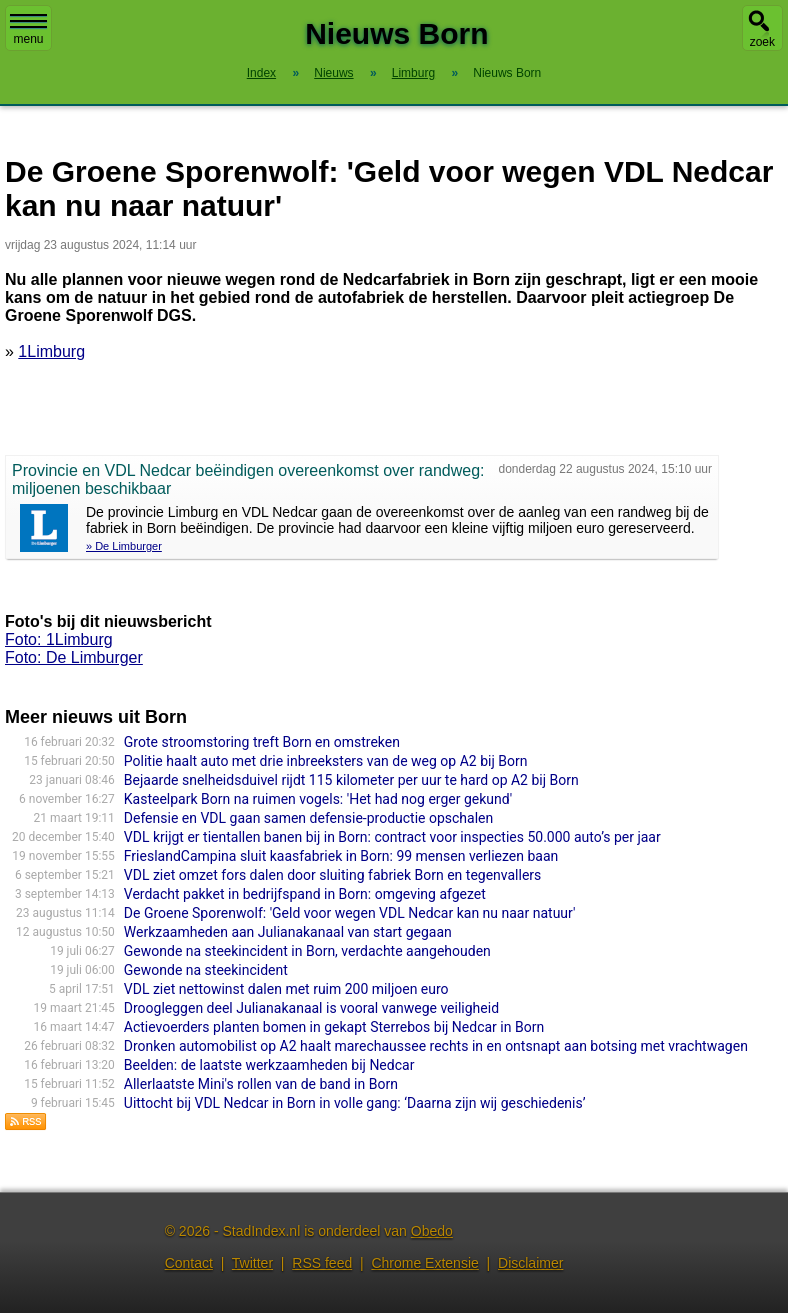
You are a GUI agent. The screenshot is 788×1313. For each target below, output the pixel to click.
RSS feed (322, 1263)
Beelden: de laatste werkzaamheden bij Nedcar (269, 1065)
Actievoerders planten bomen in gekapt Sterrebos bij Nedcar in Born (334, 1027)
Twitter (252, 1263)
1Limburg (51, 351)
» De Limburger (124, 546)
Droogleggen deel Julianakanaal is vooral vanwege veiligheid (311, 1008)
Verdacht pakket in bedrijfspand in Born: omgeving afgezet (305, 894)
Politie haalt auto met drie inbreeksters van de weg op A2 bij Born (326, 761)
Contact (189, 1263)
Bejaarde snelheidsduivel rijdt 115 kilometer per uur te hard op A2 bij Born (351, 780)
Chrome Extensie (424, 1263)
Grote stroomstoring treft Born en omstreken (262, 742)
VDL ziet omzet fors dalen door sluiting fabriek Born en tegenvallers (333, 875)
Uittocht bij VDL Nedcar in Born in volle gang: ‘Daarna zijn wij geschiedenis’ (355, 1103)
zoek (762, 42)
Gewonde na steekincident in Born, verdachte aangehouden (307, 951)
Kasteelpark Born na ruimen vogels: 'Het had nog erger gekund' (318, 799)
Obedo (432, 1231)
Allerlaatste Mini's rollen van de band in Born (261, 1084)
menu (28, 30)
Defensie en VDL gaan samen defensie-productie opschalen (308, 818)
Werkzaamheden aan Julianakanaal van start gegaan (288, 932)
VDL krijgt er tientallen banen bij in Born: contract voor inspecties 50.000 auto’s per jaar (392, 837)
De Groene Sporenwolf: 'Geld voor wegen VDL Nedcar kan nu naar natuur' (350, 913)
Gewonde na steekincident (206, 970)
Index (261, 73)
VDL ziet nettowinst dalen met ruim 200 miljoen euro (286, 989)
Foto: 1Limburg (59, 639)
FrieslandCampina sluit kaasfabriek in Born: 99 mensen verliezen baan (341, 856)
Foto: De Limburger (74, 657)
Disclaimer (530, 1263)
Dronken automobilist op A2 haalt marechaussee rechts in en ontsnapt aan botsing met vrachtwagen (436, 1046)
